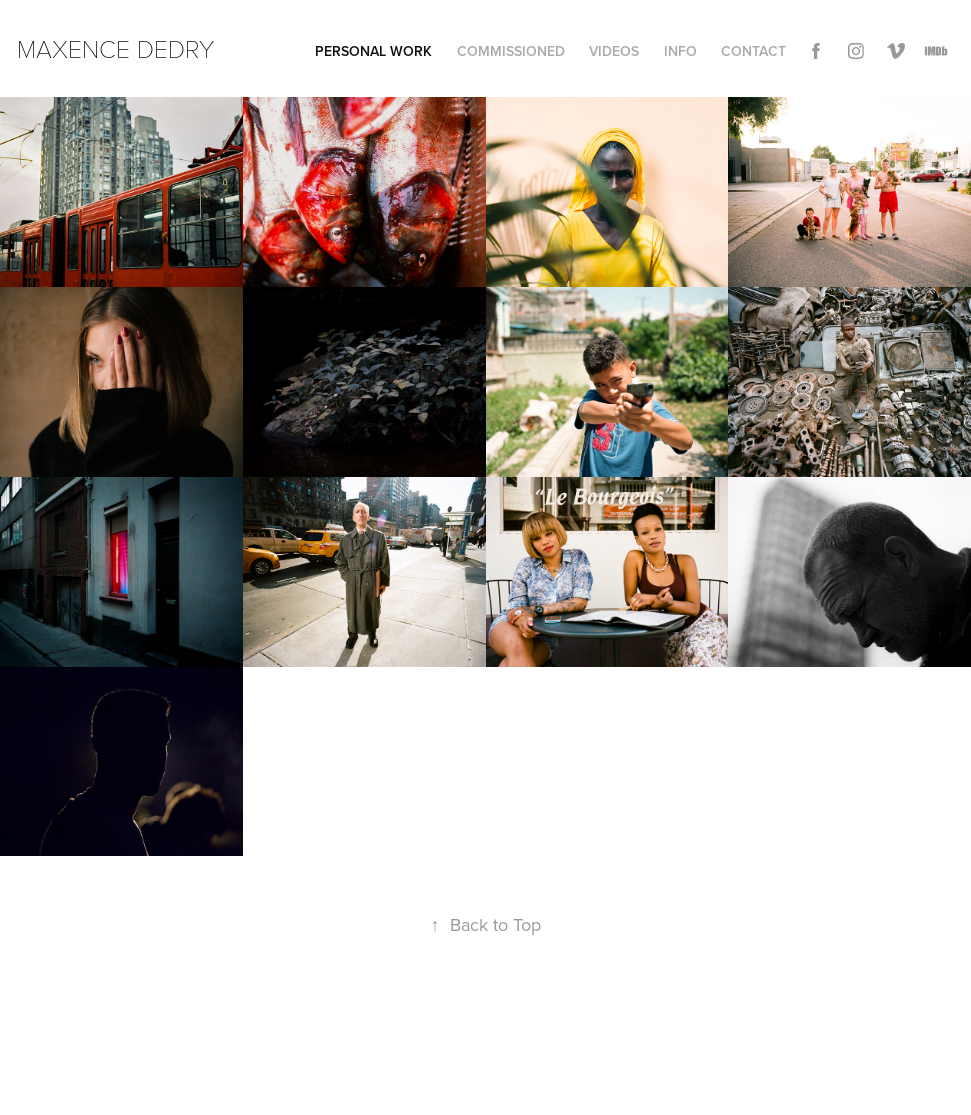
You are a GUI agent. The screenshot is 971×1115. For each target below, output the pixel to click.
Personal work (373, 51)
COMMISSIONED (511, 51)
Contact (753, 51)
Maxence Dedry (115, 48)
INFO (680, 51)
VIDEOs (614, 51)
